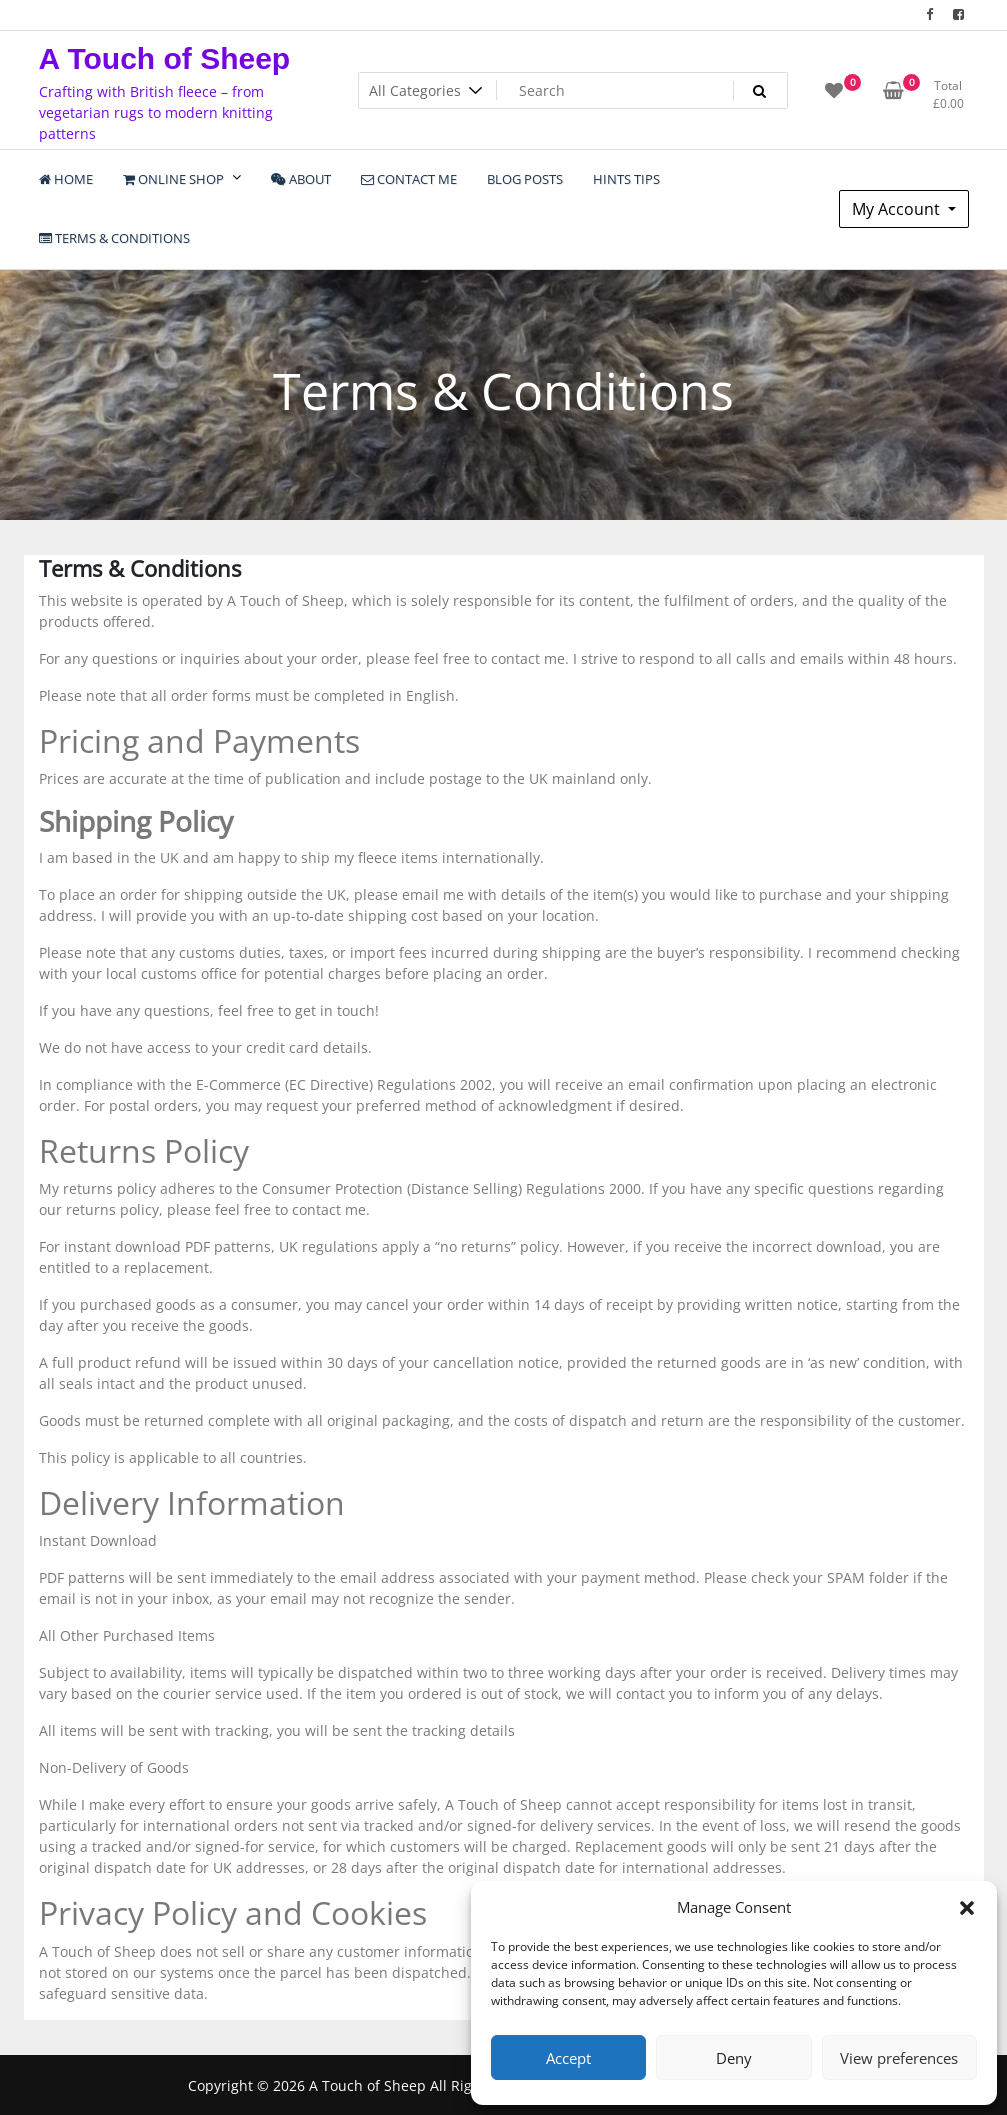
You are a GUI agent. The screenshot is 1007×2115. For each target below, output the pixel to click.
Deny (734, 2058)
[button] (967, 1907)
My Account (898, 209)
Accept (568, 2058)
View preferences (899, 2058)
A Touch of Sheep (165, 58)
